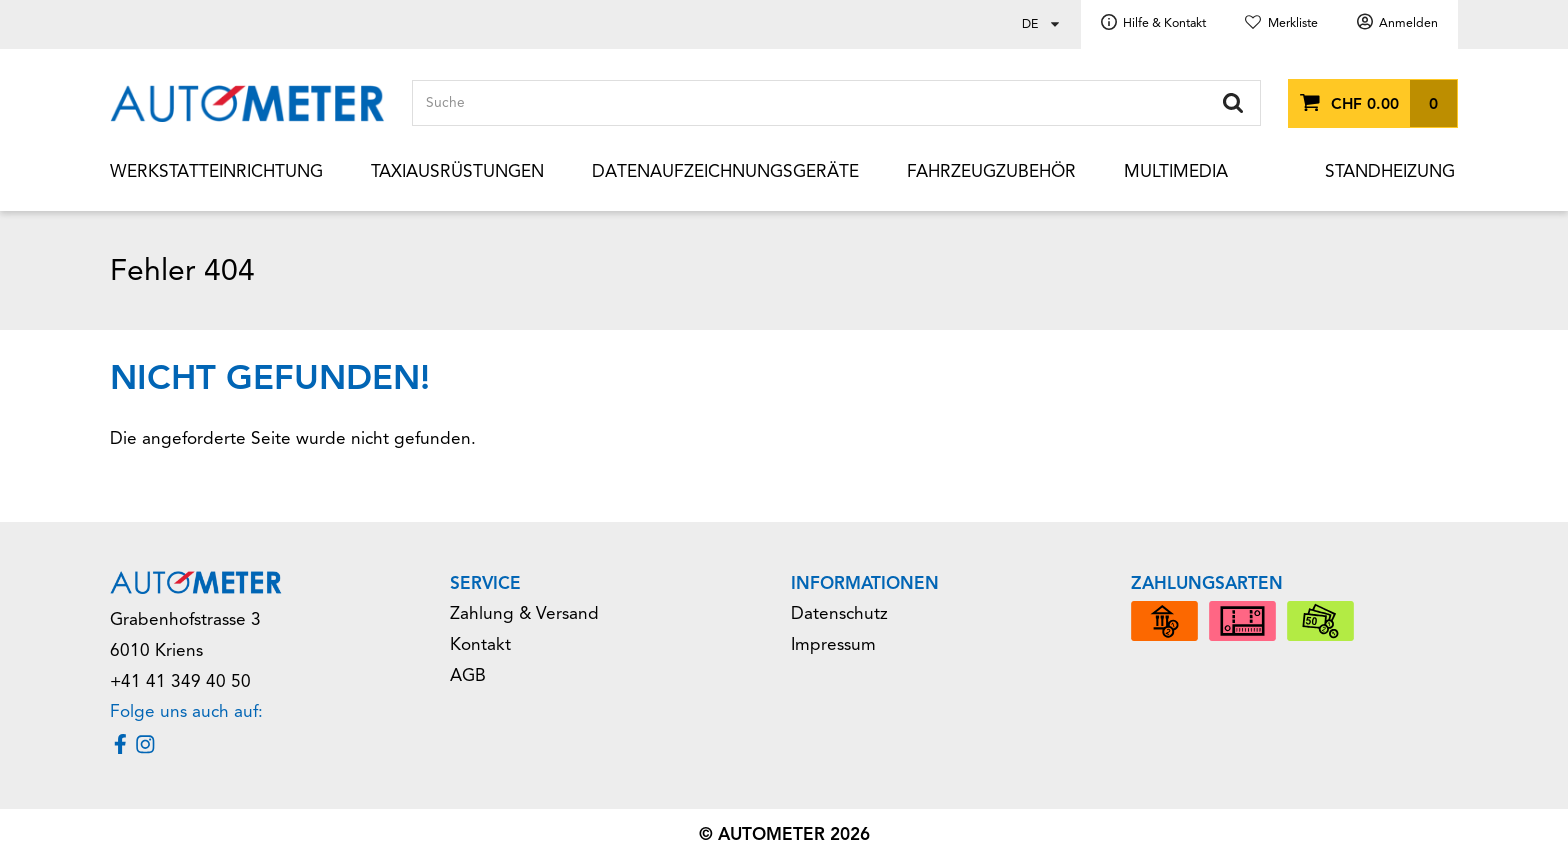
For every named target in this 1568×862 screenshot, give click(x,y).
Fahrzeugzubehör (991, 171)
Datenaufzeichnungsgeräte (725, 171)
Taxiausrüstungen (457, 171)
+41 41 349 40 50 (180, 681)
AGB (468, 675)
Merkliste (1293, 23)
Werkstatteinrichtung (216, 171)
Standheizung (1390, 171)
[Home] (247, 103)
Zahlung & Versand (524, 613)
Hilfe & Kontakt (1164, 23)
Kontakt (480, 644)
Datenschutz (839, 613)
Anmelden (1408, 23)
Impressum (833, 644)
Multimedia (1176, 171)
